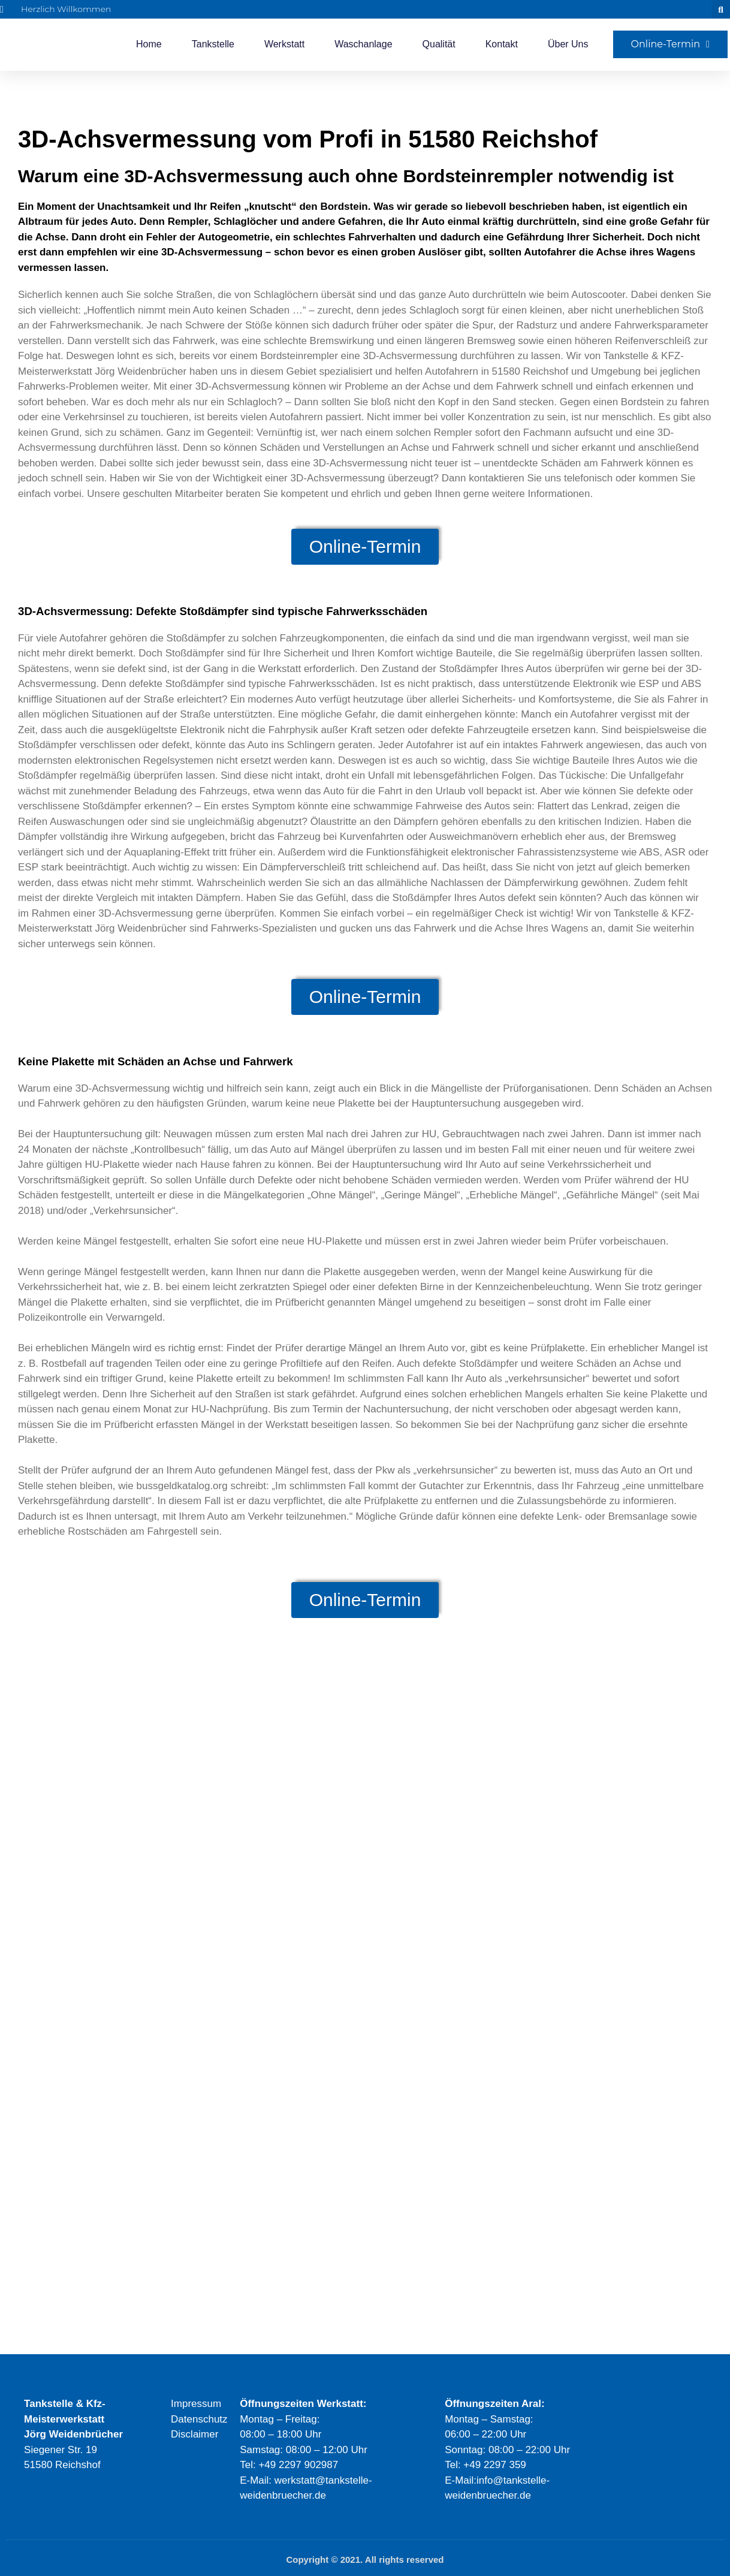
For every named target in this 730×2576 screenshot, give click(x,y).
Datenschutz (199, 2419)
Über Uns (568, 44)
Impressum (196, 2403)
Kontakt (501, 44)
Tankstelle (213, 44)
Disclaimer (194, 2434)
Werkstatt (284, 44)
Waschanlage (363, 44)
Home (149, 44)
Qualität (439, 44)
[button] (720, 9)
